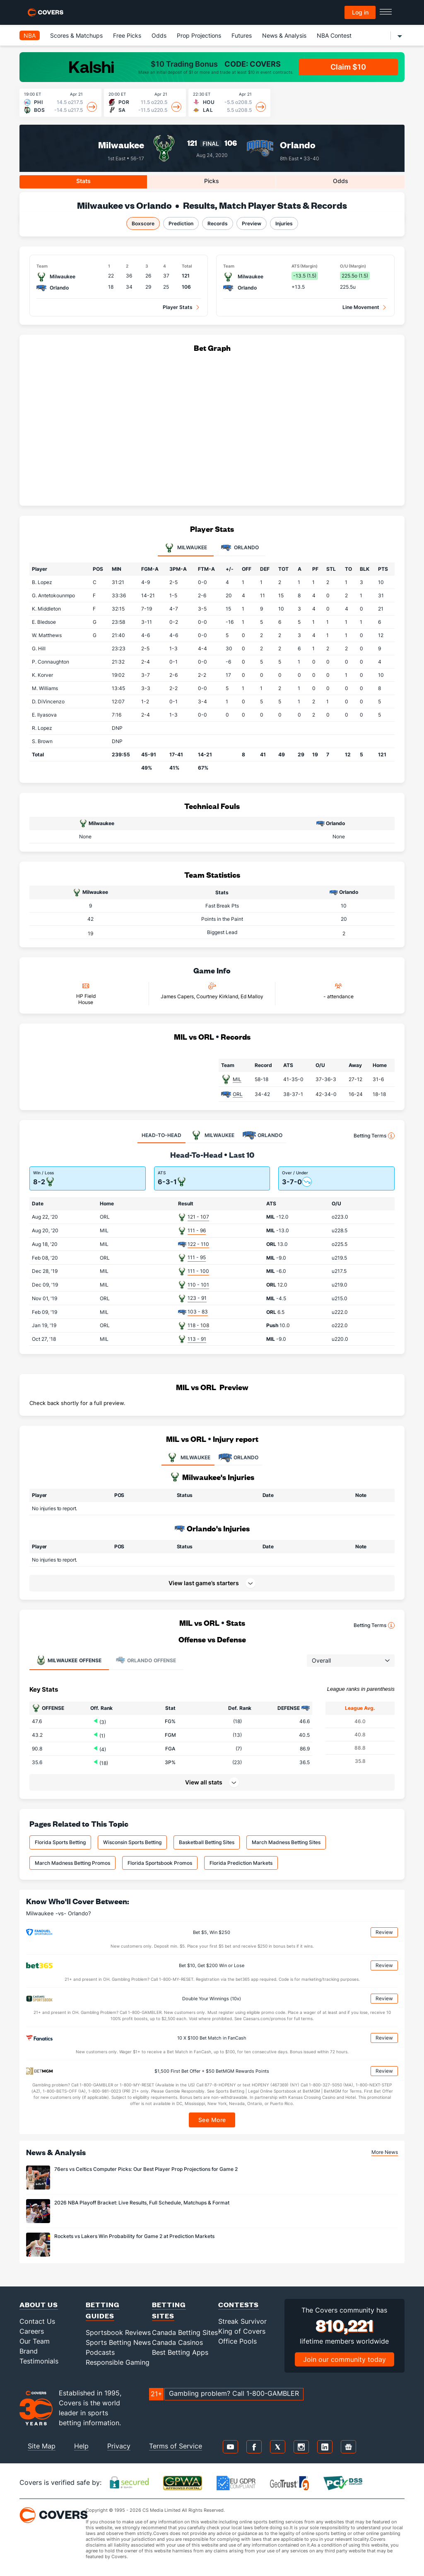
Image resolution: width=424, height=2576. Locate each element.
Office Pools (237, 2341)
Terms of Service (175, 2446)
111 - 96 (197, 1230)
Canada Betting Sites (185, 2332)
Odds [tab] (340, 180)
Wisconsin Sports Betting (132, 1842)
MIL (237, 1079)
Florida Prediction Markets (241, 1863)
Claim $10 (348, 67)
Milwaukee (121, 145)
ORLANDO (238, 1458)
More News (384, 2152)
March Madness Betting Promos (72, 1863)
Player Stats (178, 307)
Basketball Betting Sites (206, 1842)
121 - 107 (198, 1217)
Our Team (34, 2341)
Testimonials (38, 2361)
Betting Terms (374, 1135)
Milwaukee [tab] (185, 548)
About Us (38, 2304)
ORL (238, 1094)
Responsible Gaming (117, 2362)
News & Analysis (284, 35)
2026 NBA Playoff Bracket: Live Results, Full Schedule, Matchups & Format (141, 2202)
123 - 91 (197, 1298)
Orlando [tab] (240, 548)
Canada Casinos (177, 2342)
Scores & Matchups (76, 35)
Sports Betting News (118, 2342)
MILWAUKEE (188, 1458)
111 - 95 (197, 1257)
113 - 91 (197, 1339)
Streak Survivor (242, 2321)
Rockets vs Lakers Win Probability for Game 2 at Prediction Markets (134, 2236)
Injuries (284, 223)
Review (384, 1932)
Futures (241, 35)
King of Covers (241, 2331)
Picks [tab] (211, 180)
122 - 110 (198, 1244)
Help (81, 2446)
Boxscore (143, 223)
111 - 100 (198, 1271)
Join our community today (344, 2359)
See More (212, 2119)
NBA (30, 35)
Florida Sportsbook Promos (160, 1863)
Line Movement (360, 307)
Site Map (41, 2446)
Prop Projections (199, 35)
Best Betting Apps (180, 2352)
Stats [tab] (83, 180)
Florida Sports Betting (60, 1842)
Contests (238, 2304)
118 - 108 (198, 1325)
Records (217, 223)
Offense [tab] (68, 1660)
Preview (251, 223)
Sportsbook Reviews (118, 2332)
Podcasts (100, 2352)
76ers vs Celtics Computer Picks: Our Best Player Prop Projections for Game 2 (146, 2169)
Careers (31, 2331)
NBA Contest (334, 35)
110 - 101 (198, 1285)
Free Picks (127, 35)
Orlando (298, 145)
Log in (360, 12)
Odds (159, 35)
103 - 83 (198, 1312)
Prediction (181, 223)
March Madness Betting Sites (286, 1842)
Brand (28, 2351)
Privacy (118, 2446)
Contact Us (37, 2321)
